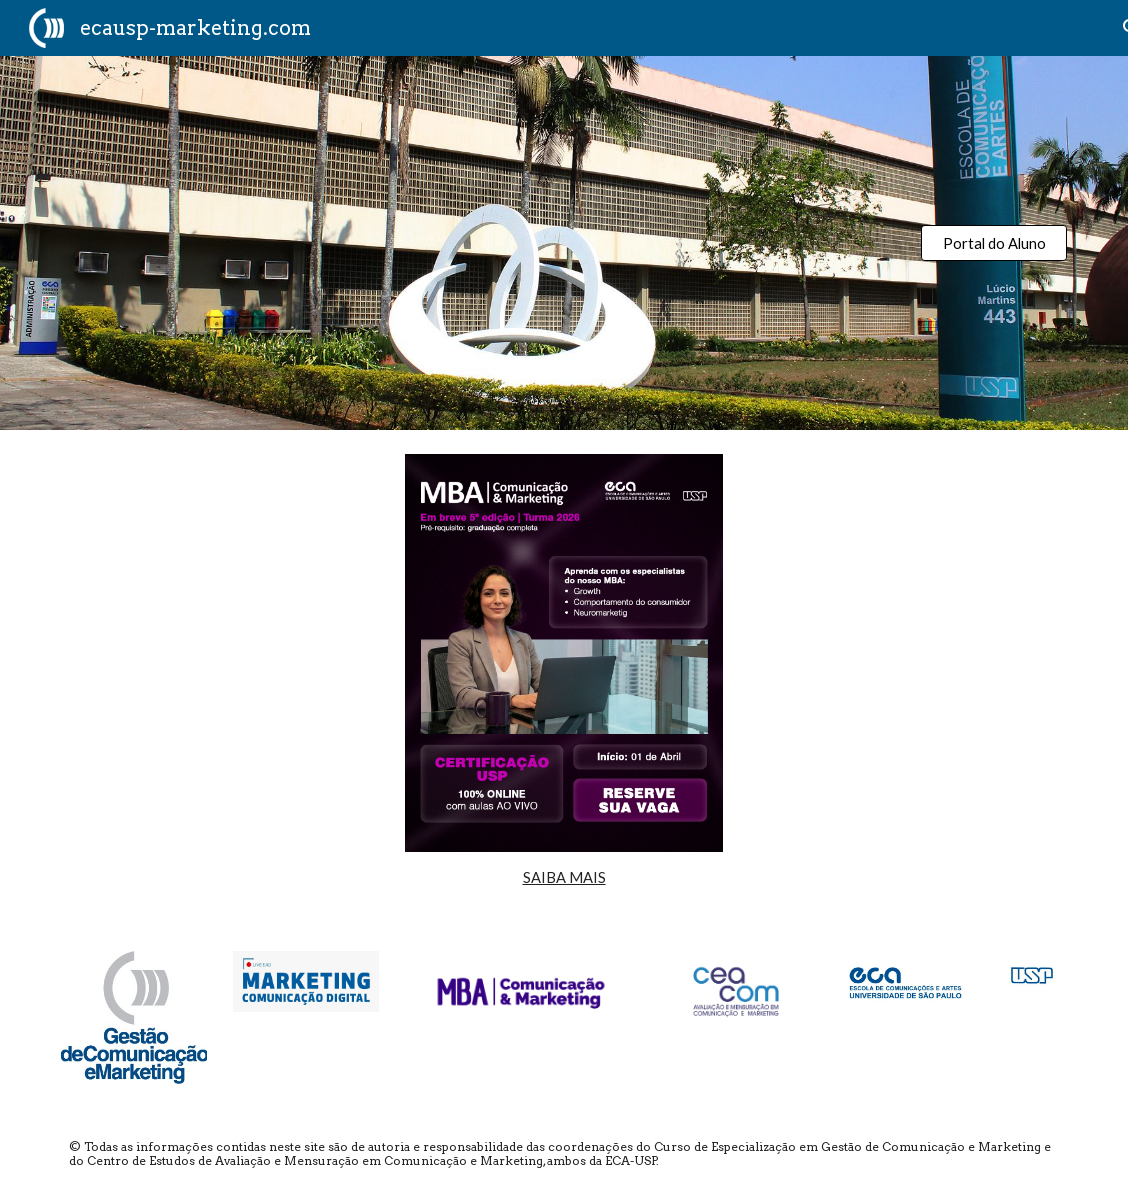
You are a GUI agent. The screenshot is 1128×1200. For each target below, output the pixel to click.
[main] (564, 877)
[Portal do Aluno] (994, 243)
